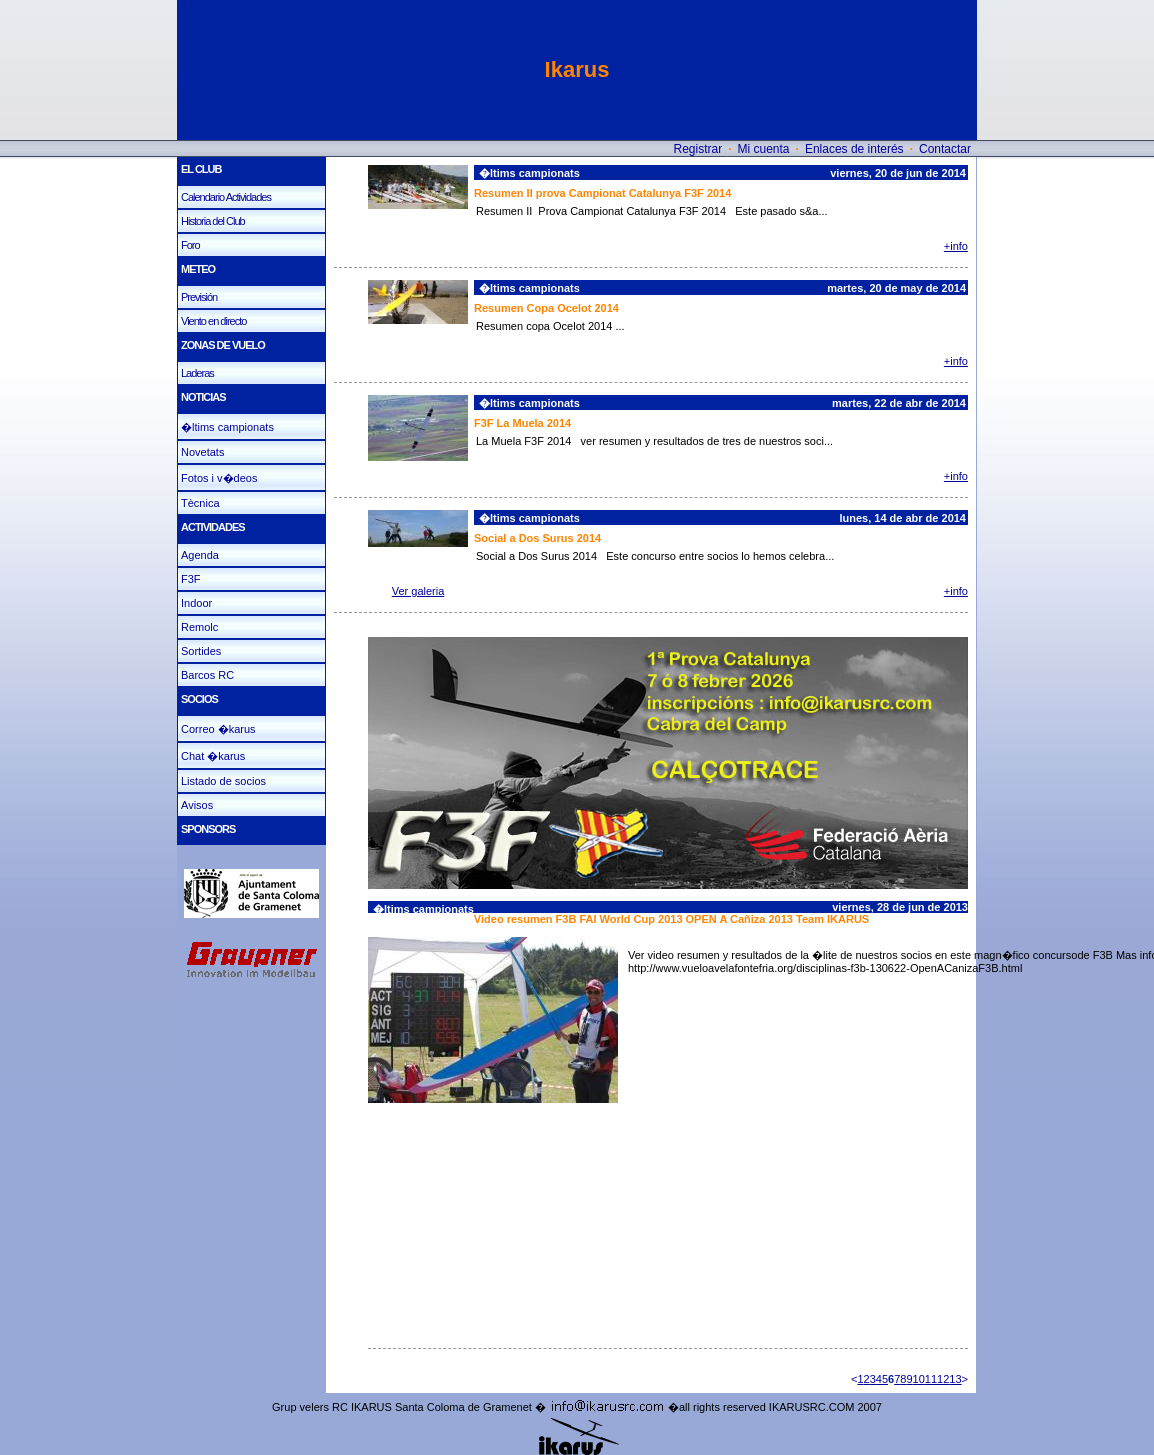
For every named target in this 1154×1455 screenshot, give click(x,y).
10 (919, 1379)
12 (943, 1379)
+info (956, 246)
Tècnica (200, 503)
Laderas (197, 373)
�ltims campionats (227, 427)
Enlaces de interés (854, 149)
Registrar (697, 149)
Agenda (200, 555)
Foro (190, 245)
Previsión (199, 297)
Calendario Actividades (226, 197)
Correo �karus (218, 729)
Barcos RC (207, 675)
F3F (191, 579)
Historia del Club (213, 221)
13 (955, 1379)
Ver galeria (418, 591)
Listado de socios (223, 781)
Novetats (202, 452)
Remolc (199, 627)
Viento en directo (213, 321)
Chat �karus (213, 756)
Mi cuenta (764, 149)
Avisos (197, 805)
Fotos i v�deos (219, 478)
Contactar (945, 149)
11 (931, 1379)
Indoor (196, 603)
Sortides (201, 651)
